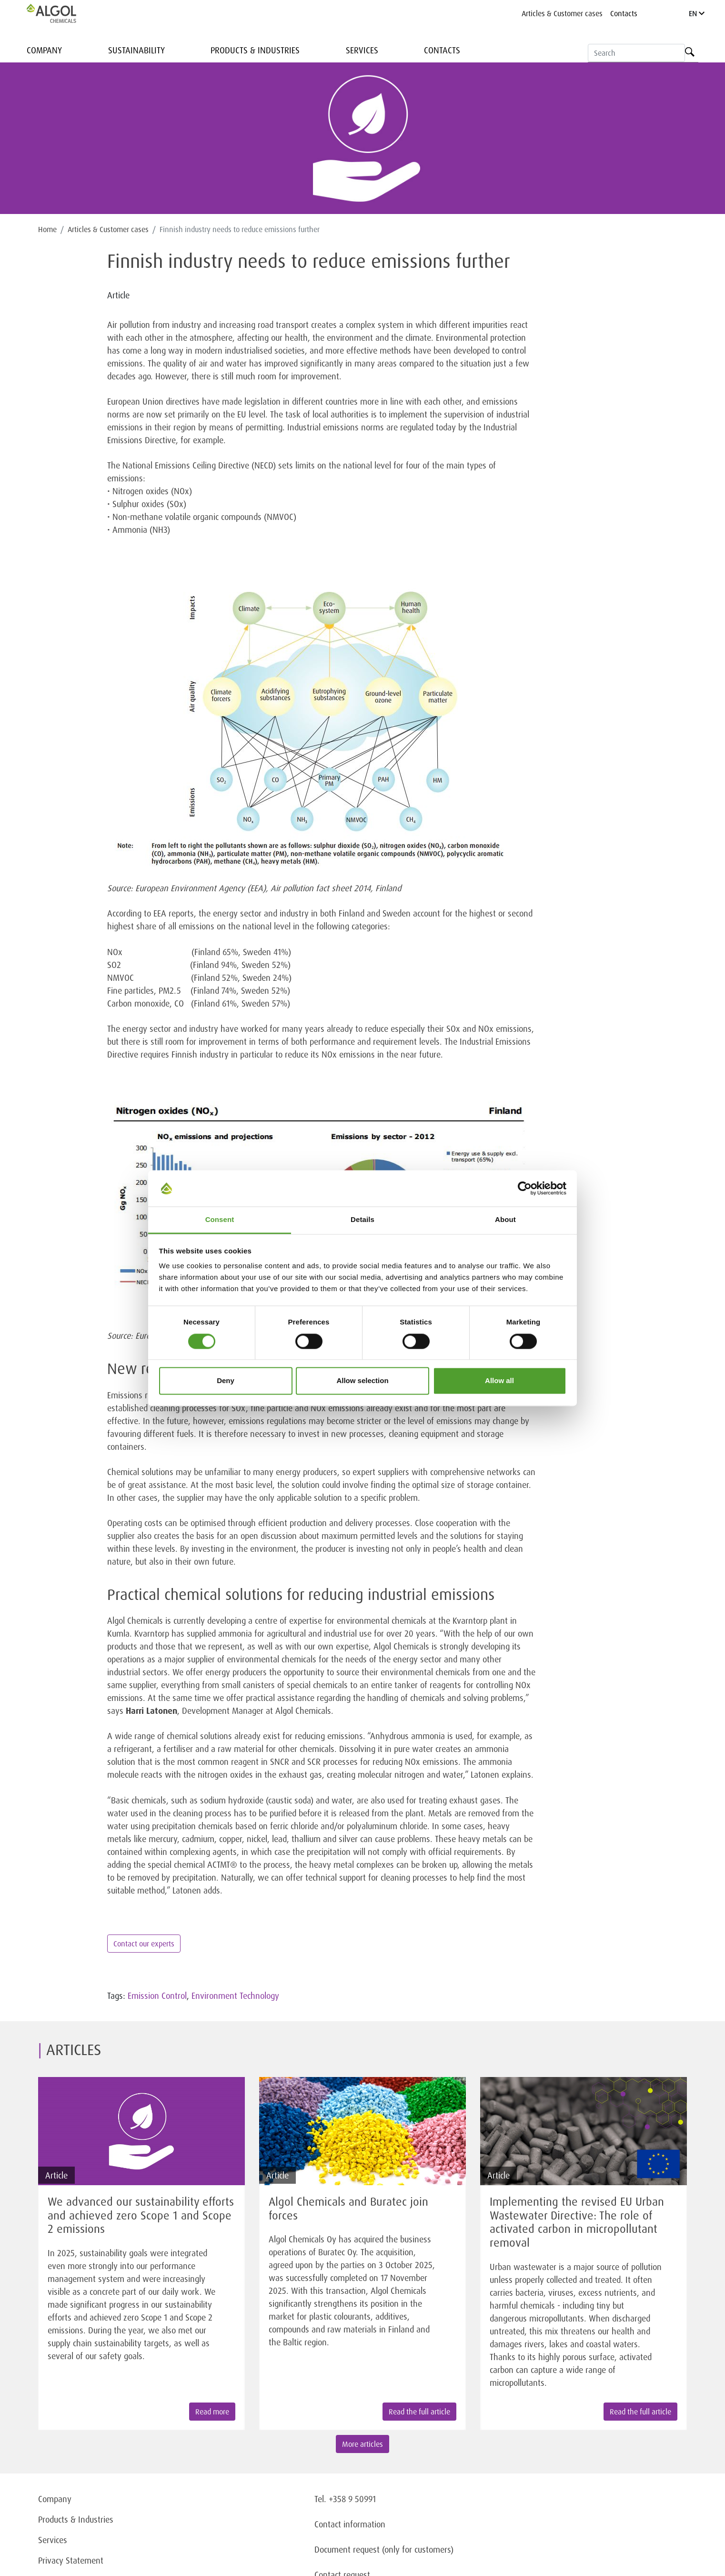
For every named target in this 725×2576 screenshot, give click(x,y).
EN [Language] (697, 13)
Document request (347, 2549)
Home (47, 229)
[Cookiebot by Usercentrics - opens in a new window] (524, 1188)
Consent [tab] (219, 1220)
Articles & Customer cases (562, 13)
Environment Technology (235, 1995)
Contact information (349, 2524)
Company (44, 50)
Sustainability (136, 50)
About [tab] (505, 1220)
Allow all (499, 1381)
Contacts (623, 13)
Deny (225, 1381)
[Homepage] (61, 13)
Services (362, 50)
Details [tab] (362, 1220)
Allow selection (362, 1381)
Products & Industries (255, 50)
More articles (362, 2444)
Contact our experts (143, 1943)
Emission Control (157, 1995)
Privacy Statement (70, 2560)
